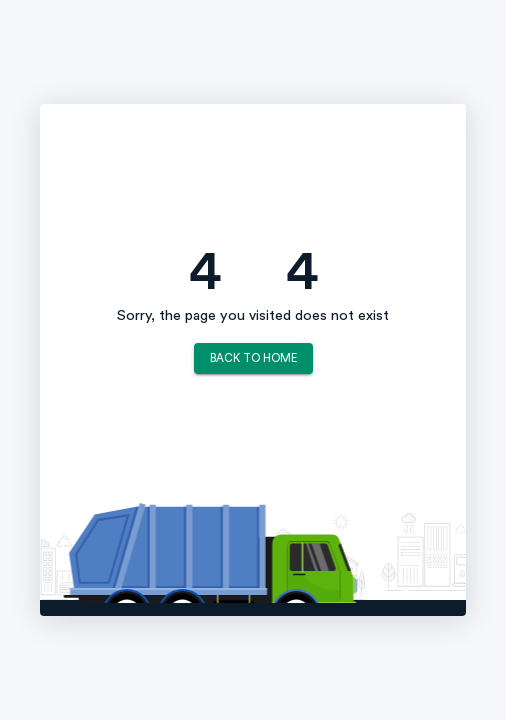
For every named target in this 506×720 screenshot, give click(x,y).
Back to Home (253, 358)
